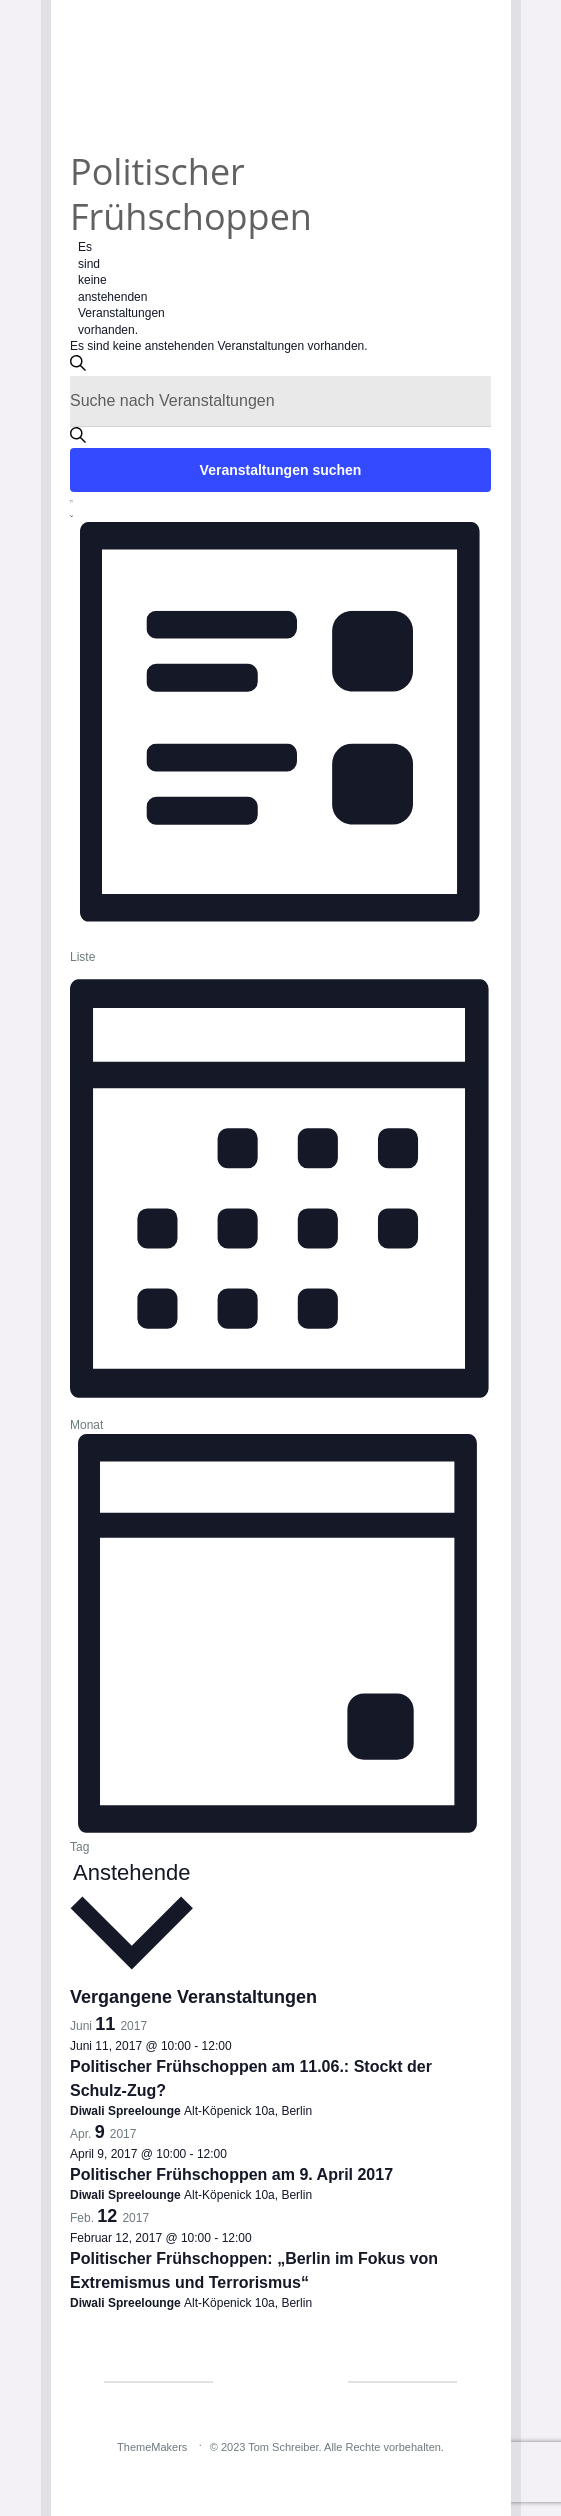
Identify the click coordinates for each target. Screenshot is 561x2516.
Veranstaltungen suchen (281, 470)
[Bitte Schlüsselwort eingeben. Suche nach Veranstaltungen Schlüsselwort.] (280, 401)
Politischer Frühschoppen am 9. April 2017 (231, 2174)
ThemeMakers (152, 2447)
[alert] (85, 288)
